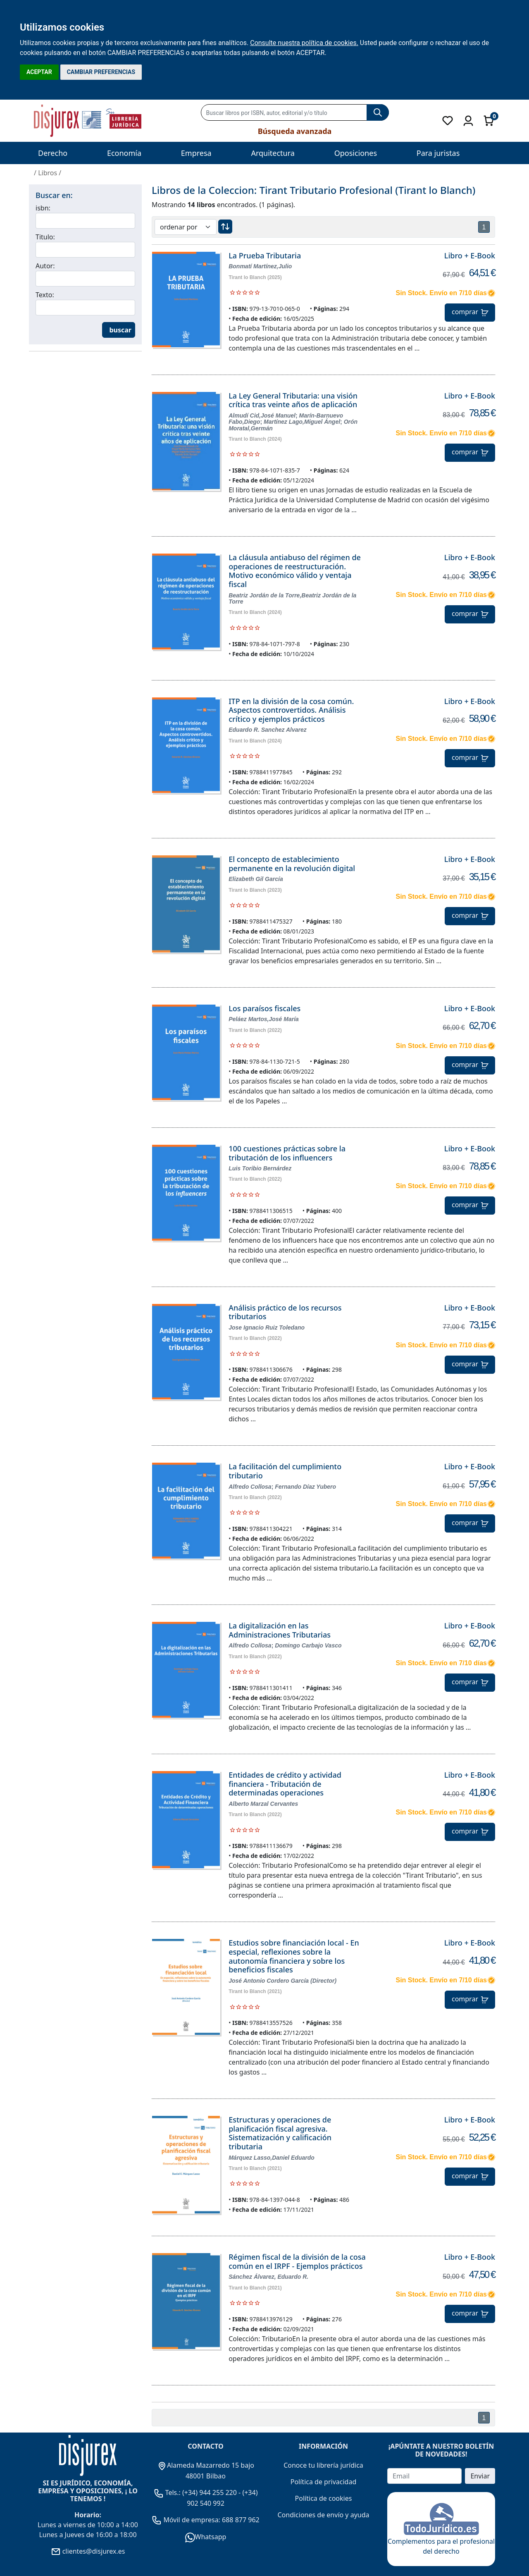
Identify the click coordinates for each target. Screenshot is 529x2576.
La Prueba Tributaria (265, 255)
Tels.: (168, 2492)
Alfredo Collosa (250, 1486)
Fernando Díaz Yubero (305, 1486)
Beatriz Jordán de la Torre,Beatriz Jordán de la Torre (292, 598)
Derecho (52, 153)
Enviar (480, 2476)
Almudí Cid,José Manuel (262, 415)
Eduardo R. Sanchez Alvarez (268, 729)
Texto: (45, 294)
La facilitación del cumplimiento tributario (285, 1470)
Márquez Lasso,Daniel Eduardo (272, 2157)
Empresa (196, 153)
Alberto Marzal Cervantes (263, 1803)
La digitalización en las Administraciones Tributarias (280, 1630)
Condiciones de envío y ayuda (323, 2514)
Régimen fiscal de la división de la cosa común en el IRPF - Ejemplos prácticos (297, 2261)
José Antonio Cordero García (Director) (282, 1980)
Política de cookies (323, 2498)
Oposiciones (355, 153)
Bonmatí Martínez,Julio (260, 266)
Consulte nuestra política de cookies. (304, 43)
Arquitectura (273, 153)
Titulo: (45, 236)
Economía (124, 153)
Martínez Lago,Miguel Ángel (302, 421)
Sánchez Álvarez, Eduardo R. (268, 2276)
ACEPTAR (39, 72)
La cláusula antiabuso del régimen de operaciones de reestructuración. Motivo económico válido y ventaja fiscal (295, 570)
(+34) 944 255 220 (209, 2492)
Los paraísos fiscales (264, 1008)
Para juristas (438, 153)
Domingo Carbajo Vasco (308, 1645)
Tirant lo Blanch (247, 277)
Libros (47, 172)
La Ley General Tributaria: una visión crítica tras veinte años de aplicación (293, 400)
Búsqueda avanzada (295, 131)
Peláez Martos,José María (264, 1019)
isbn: (43, 207)
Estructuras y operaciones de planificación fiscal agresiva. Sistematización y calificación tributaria (280, 2133)
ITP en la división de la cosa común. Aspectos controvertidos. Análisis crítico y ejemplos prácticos (291, 710)
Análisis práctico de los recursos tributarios (285, 1312)
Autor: (45, 265)
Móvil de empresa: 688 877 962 (211, 2519)
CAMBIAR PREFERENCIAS (101, 72)
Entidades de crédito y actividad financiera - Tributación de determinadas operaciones (285, 1784)
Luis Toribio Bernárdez (260, 1168)
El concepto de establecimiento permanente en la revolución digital (292, 863)
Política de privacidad (324, 2481)
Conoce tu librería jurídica (323, 2465)
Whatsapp (205, 2536)
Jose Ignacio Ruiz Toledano (267, 1327)
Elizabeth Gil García (256, 879)
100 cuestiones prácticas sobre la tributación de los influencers (287, 1153)
